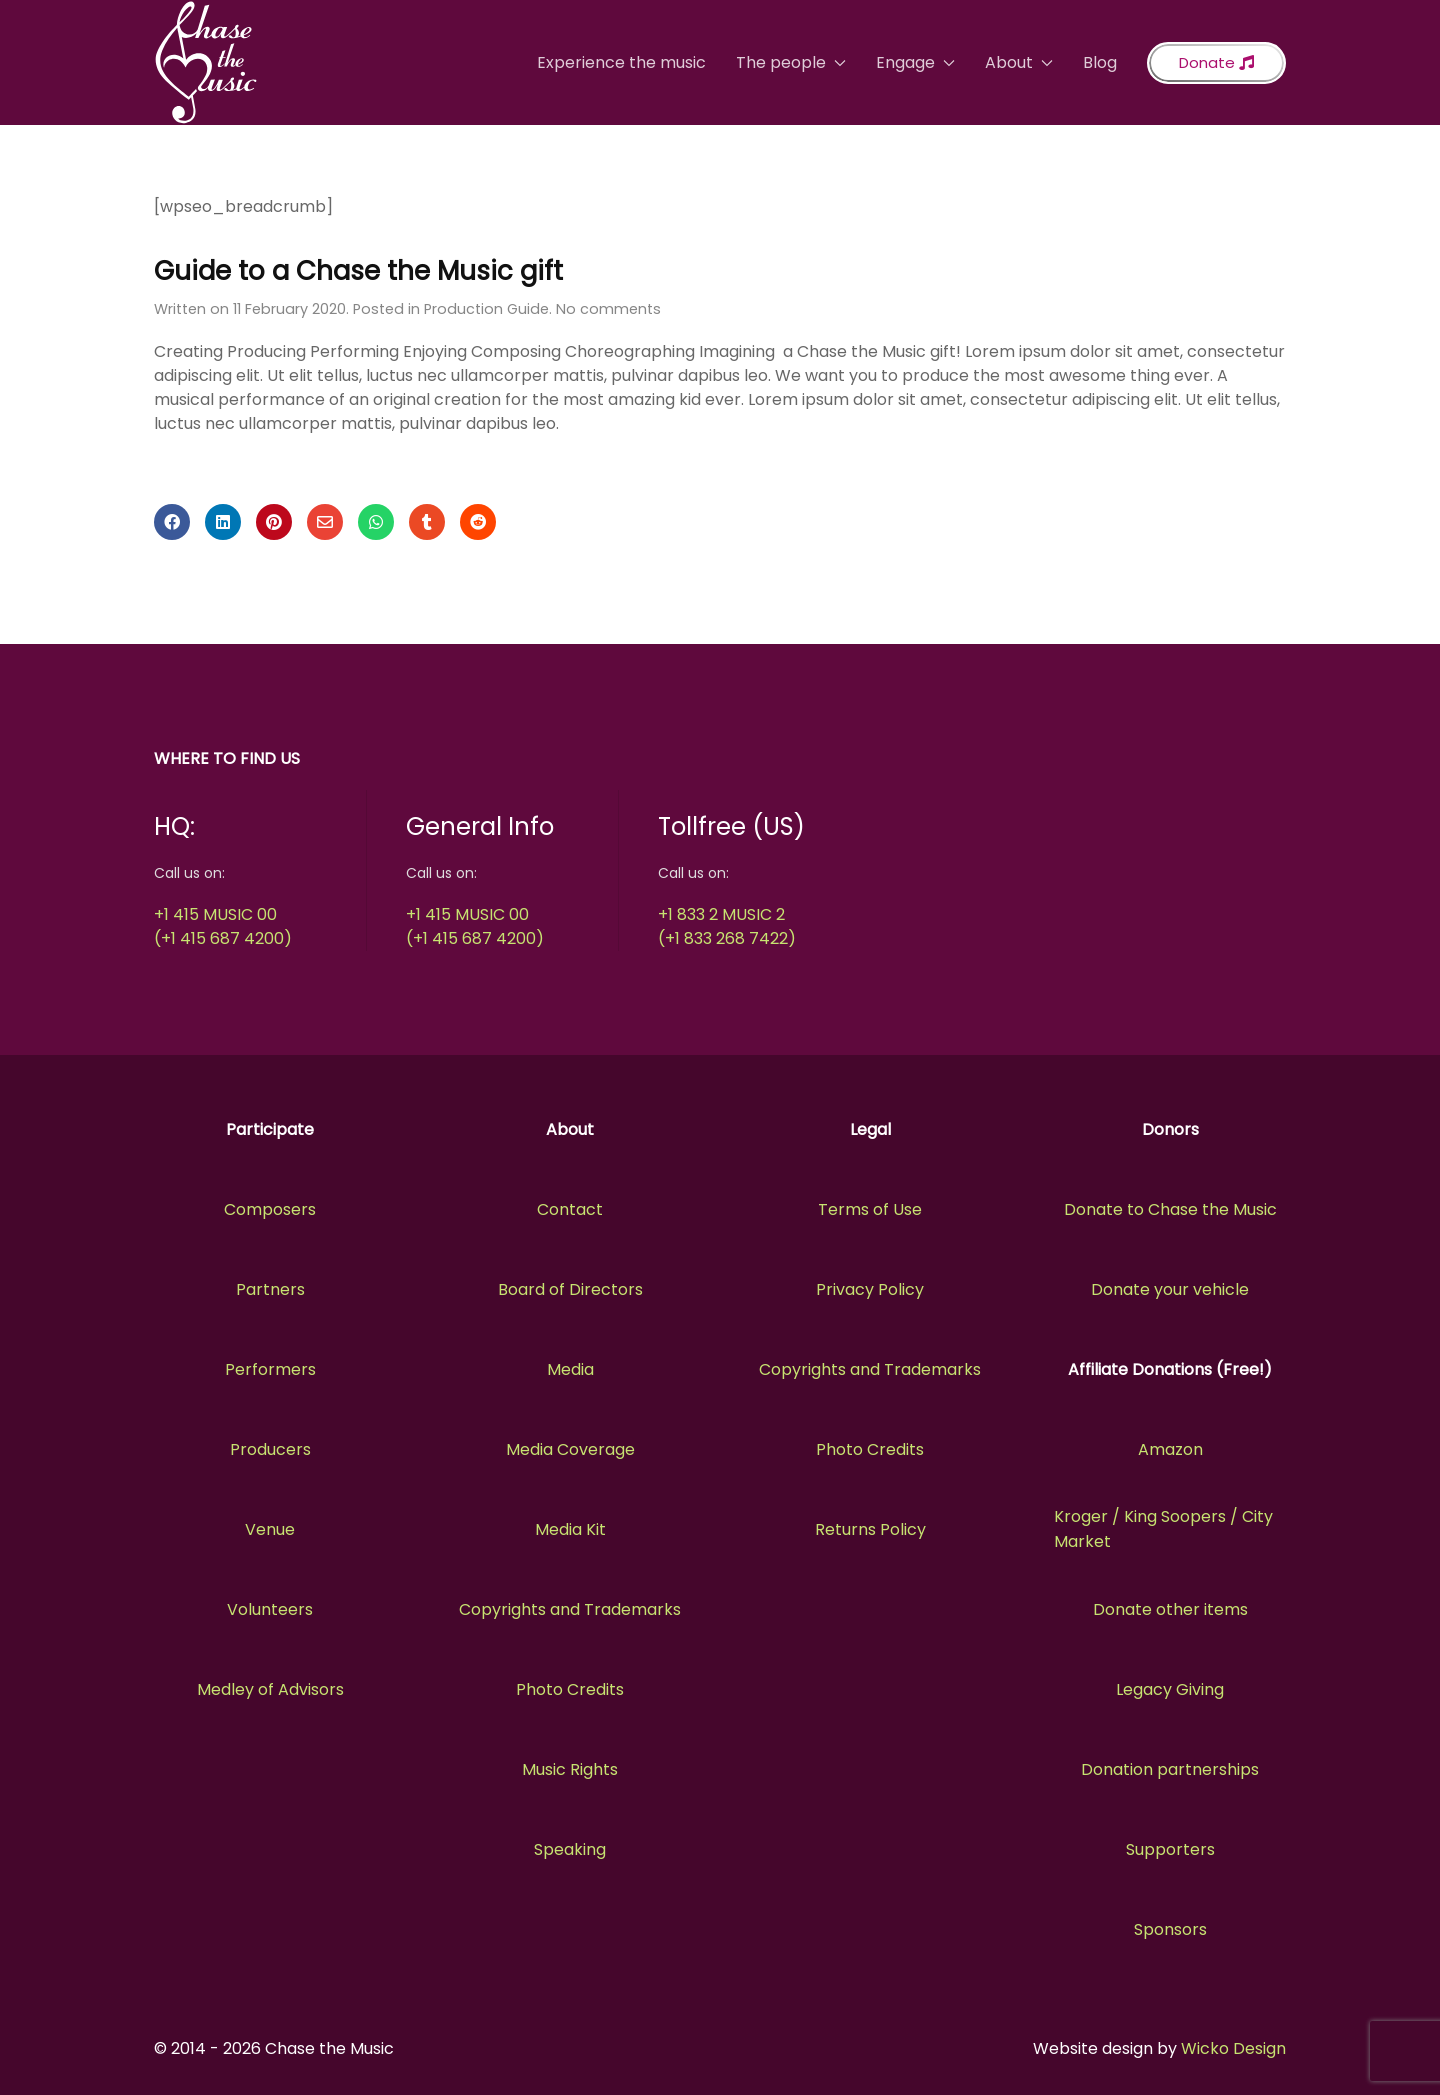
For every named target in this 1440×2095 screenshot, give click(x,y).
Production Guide (486, 309)
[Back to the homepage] (206, 62)
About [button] (1019, 62)
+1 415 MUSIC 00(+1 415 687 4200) (223, 926)
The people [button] (791, 62)
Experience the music (621, 62)
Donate (1216, 62)
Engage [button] (915, 62)
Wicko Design (1233, 2048)
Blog (1100, 62)
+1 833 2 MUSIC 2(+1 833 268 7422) (727, 926)
